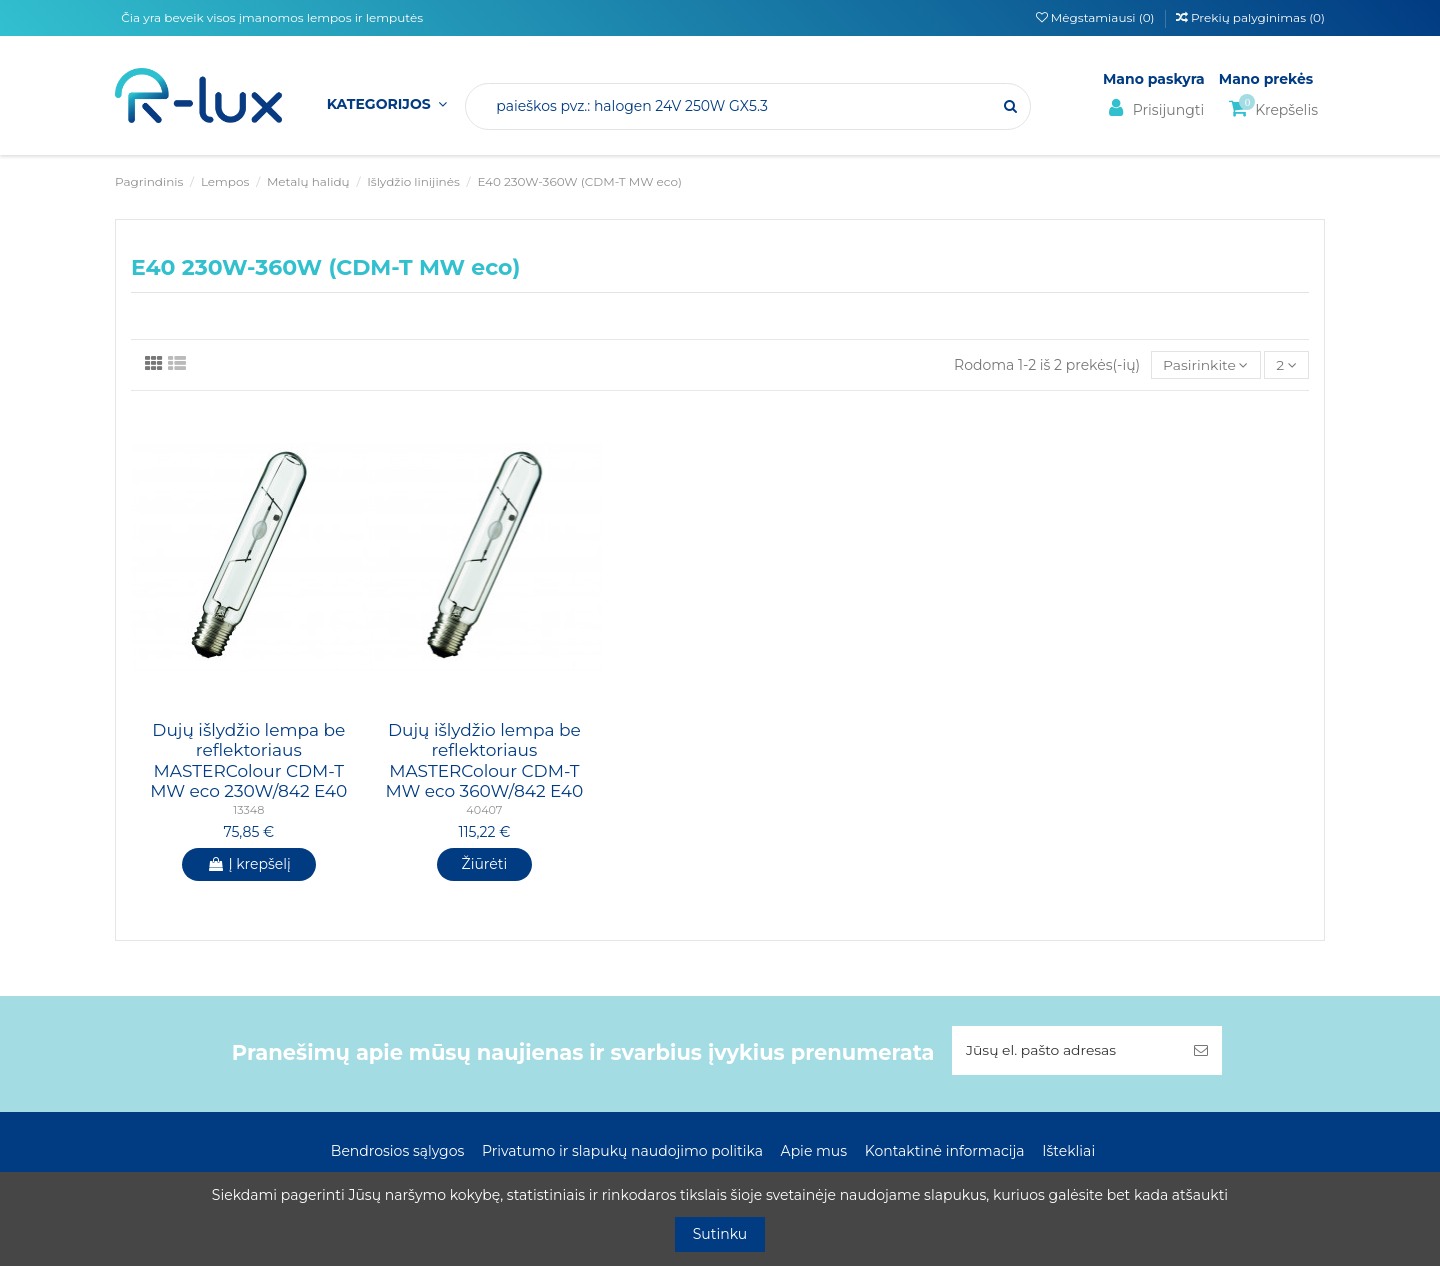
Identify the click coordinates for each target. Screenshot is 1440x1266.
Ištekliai (1068, 1151)
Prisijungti (1153, 108)
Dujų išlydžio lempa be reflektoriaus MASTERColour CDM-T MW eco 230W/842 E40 (248, 760)
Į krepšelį (249, 865)
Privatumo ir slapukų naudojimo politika (622, 1151)
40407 (484, 810)
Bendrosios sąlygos (397, 1151)
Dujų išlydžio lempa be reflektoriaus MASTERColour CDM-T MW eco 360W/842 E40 (484, 760)
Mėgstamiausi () (1097, 17)
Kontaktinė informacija (945, 1151)
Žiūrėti (485, 865)
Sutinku (720, 1234)
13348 (248, 810)
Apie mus (814, 1151)
